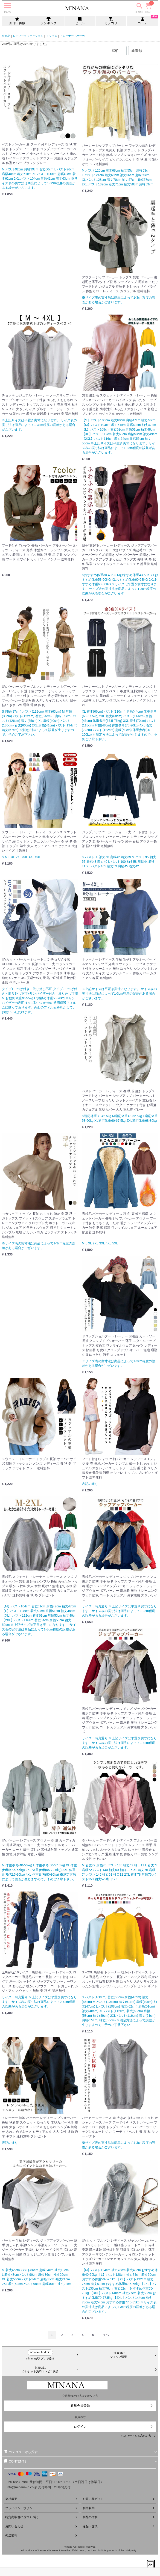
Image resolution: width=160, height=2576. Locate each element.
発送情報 (41, 2535)
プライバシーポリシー (41, 2508)
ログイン (113, 2426)
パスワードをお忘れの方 (138, 2435)
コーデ (143, 20)
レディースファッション (28, 36)
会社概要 (41, 2499)
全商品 (6, 36)
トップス (51, 36)
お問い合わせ (41, 2526)
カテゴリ (111, 21)
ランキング (48, 21)
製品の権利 (119, 2517)
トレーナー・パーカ (72, 36)
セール (80, 21)
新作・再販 (17, 21)
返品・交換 (119, 2526)
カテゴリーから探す (80, 2452)
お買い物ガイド (119, 2499)
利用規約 (119, 2508)
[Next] (105, 2335)
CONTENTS (80, 2461)
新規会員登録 (111, 2405)
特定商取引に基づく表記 (41, 2517)
